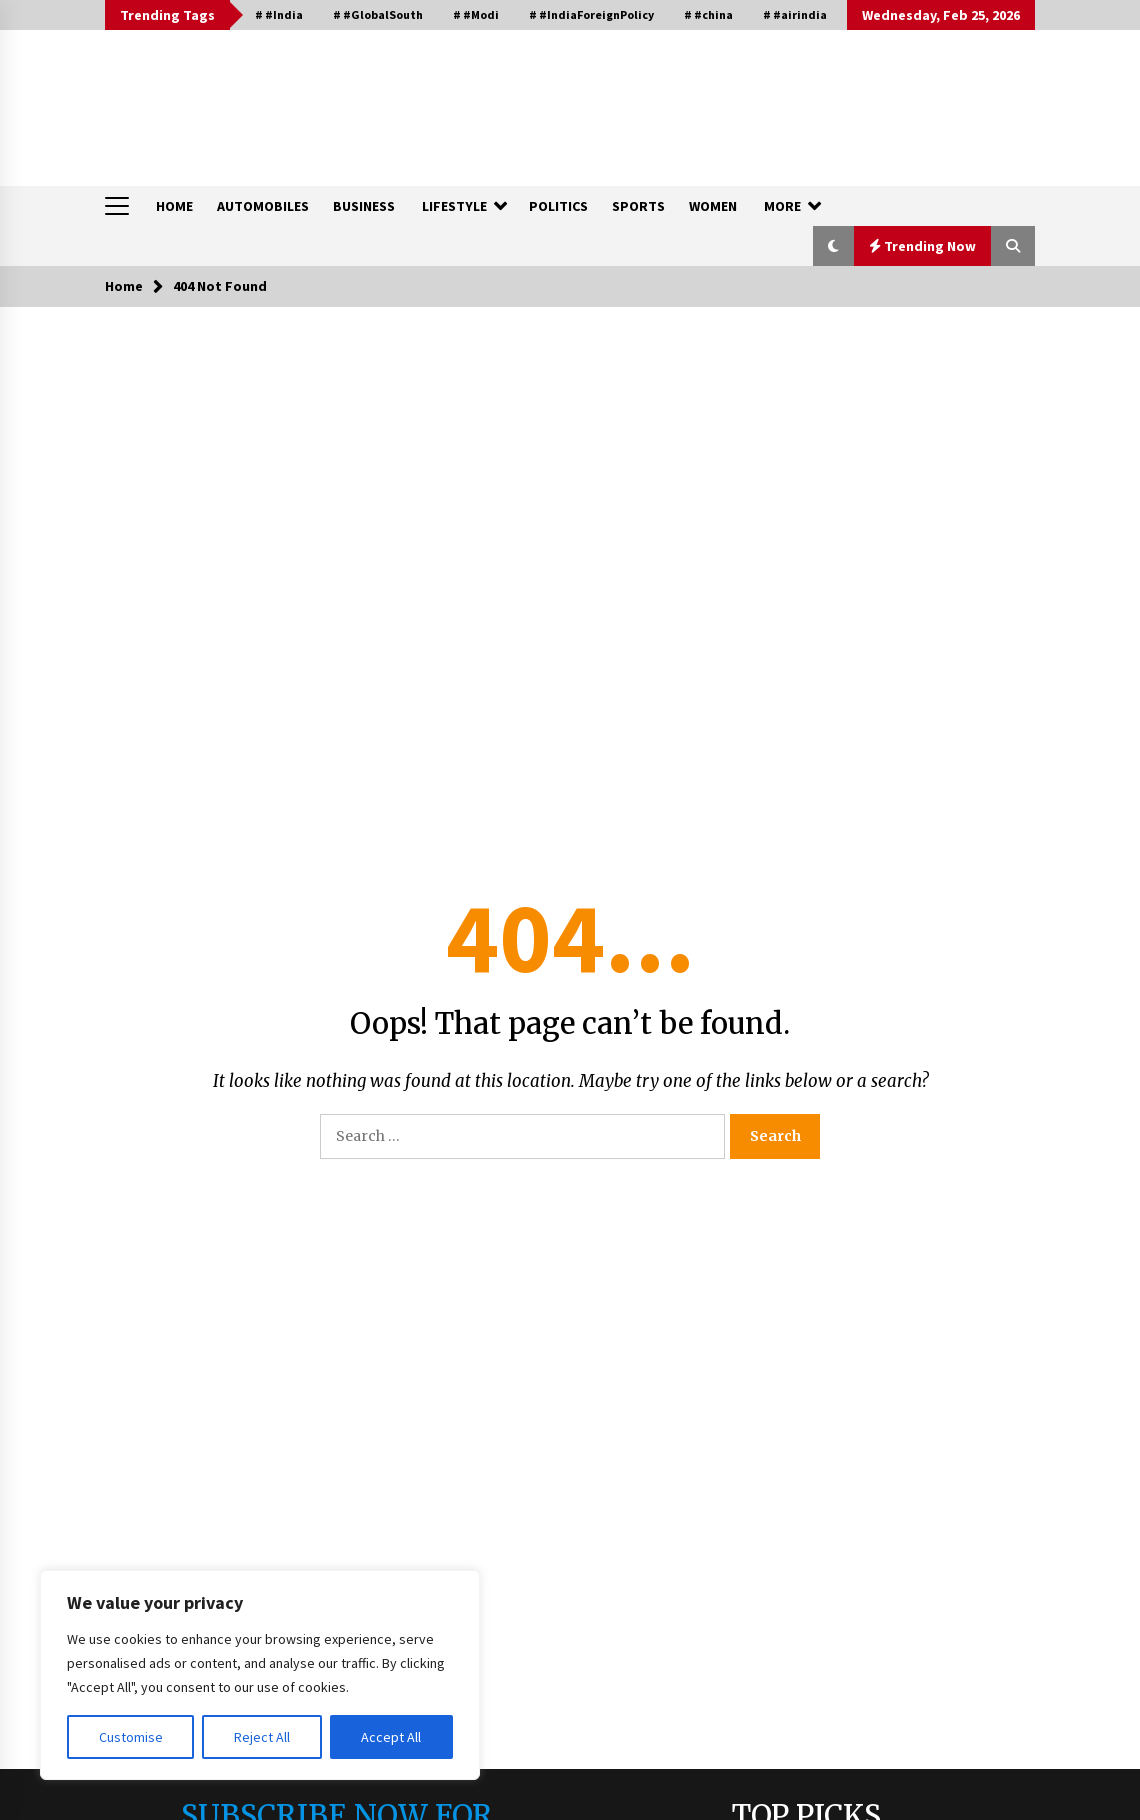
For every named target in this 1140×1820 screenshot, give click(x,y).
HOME (174, 206)
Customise (131, 1737)
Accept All (391, 1737)
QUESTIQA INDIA (204, 98)
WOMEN (713, 206)
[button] (833, 246)
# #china (708, 14)
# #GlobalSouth (378, 14)
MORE (782, 206)
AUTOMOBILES (263, 206)
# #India (279, 14)
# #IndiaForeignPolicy (591, 14)
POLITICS (558, 206)
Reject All (262, 1737)
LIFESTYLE (454, 206)
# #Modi (476, 14)
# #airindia (795, 14)
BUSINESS (364, 206)
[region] (260, 1675)
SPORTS (638, 206)
